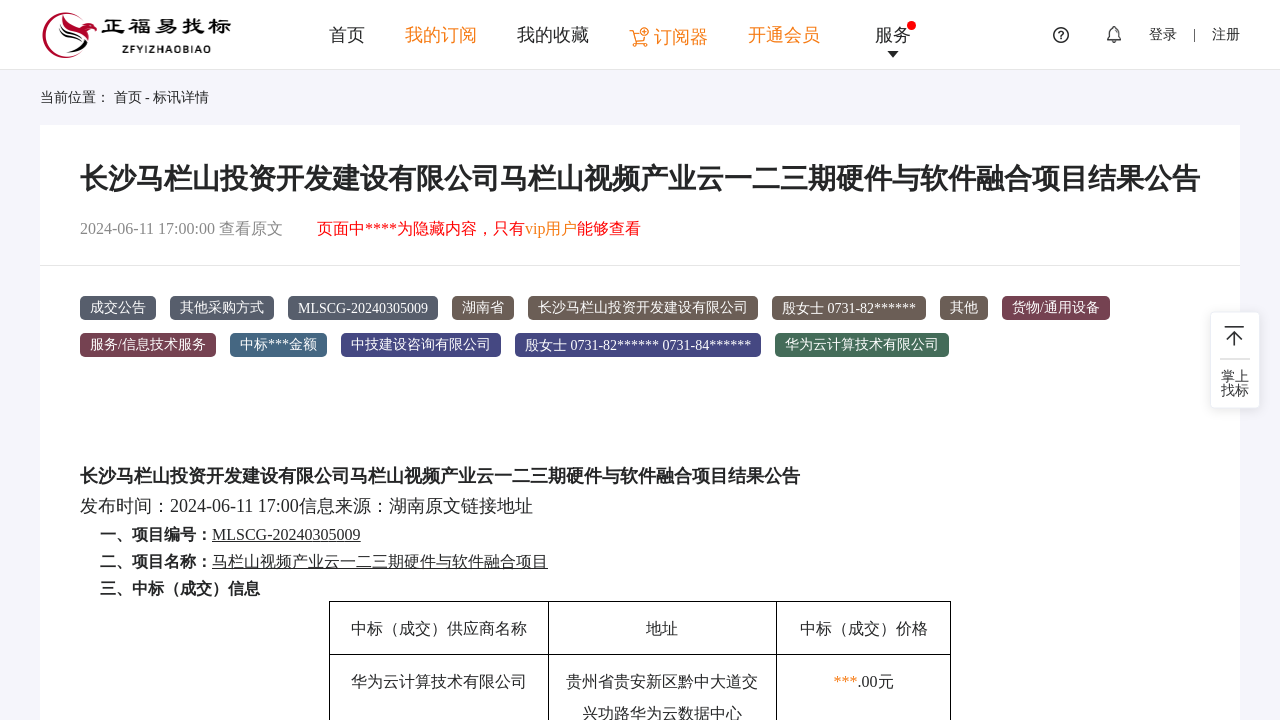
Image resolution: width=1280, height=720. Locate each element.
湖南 (407, 505)
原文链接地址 (479, 505)
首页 (347, 35)
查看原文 (251, 228)
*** (846, 681)
